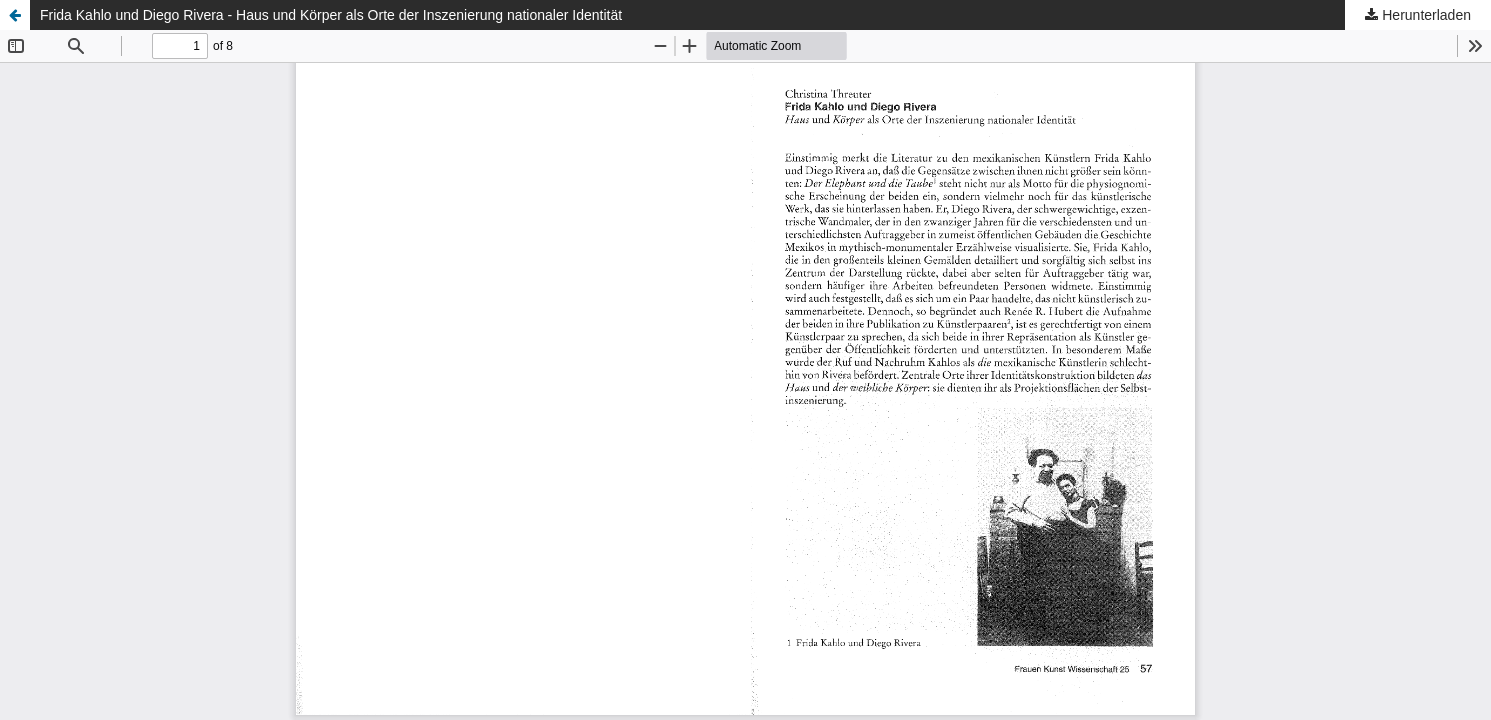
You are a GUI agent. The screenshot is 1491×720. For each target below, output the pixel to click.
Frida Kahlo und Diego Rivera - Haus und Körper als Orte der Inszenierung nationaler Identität (331, 15)
